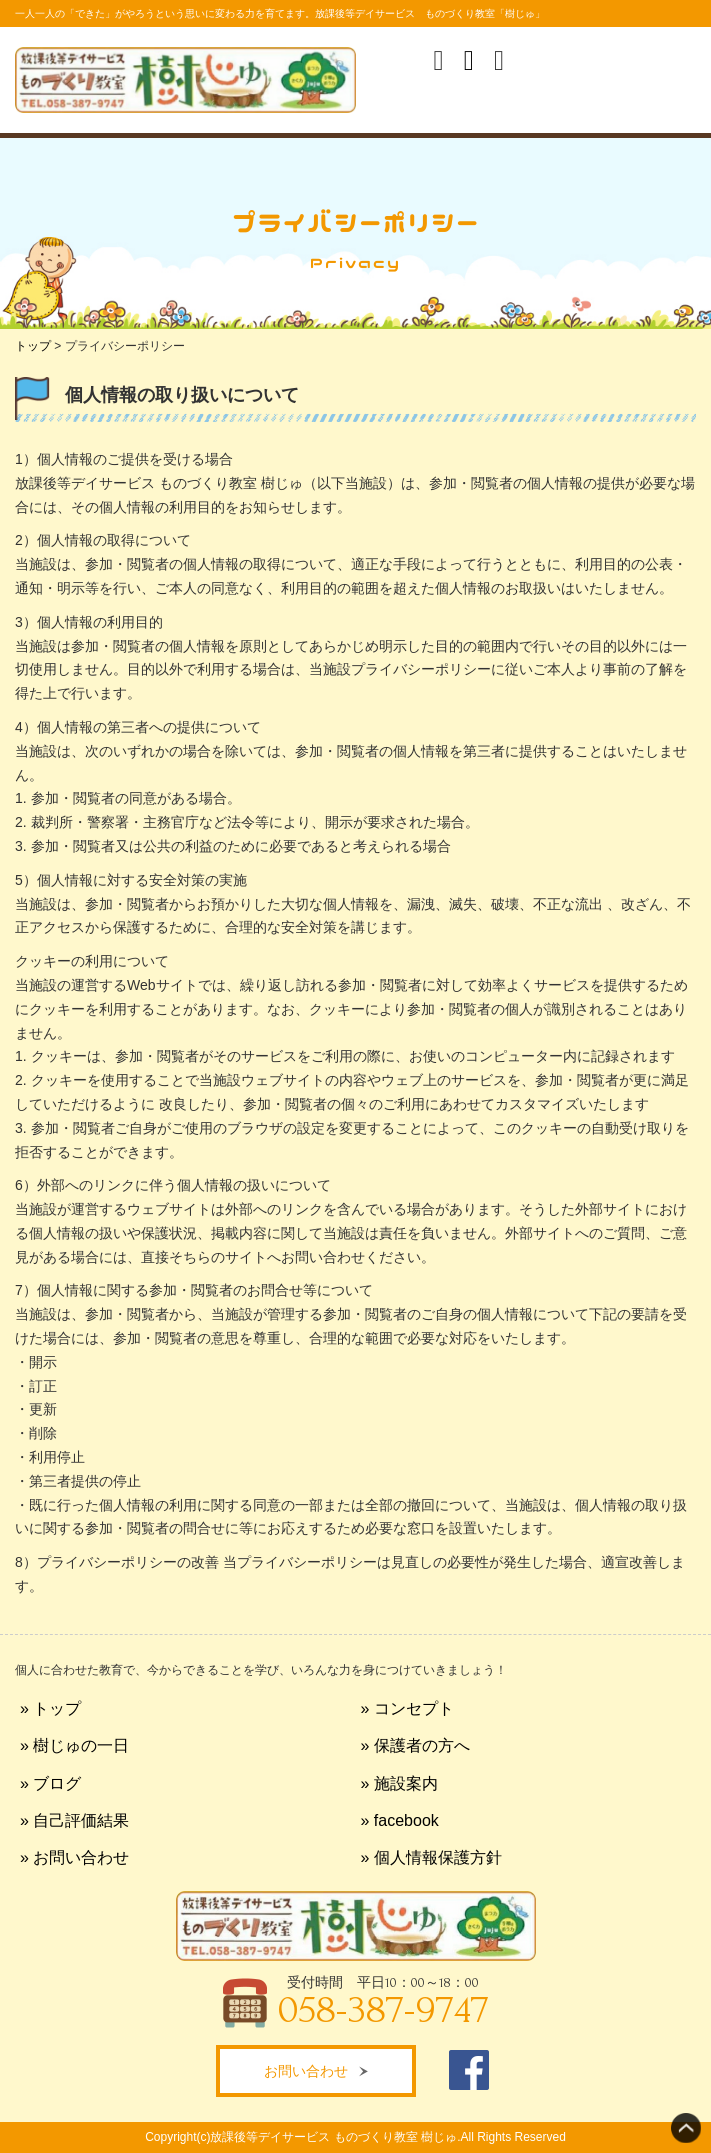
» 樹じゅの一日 (74, 1745)
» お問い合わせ (74, 1857)
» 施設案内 (399, 1783)
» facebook (400, 1820)
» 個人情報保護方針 (431, 1857)
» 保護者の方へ (415, 1745)
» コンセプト (407, 1708)
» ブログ (50, 1783)
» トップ (50, 1708)
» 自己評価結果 (74, 1820)
